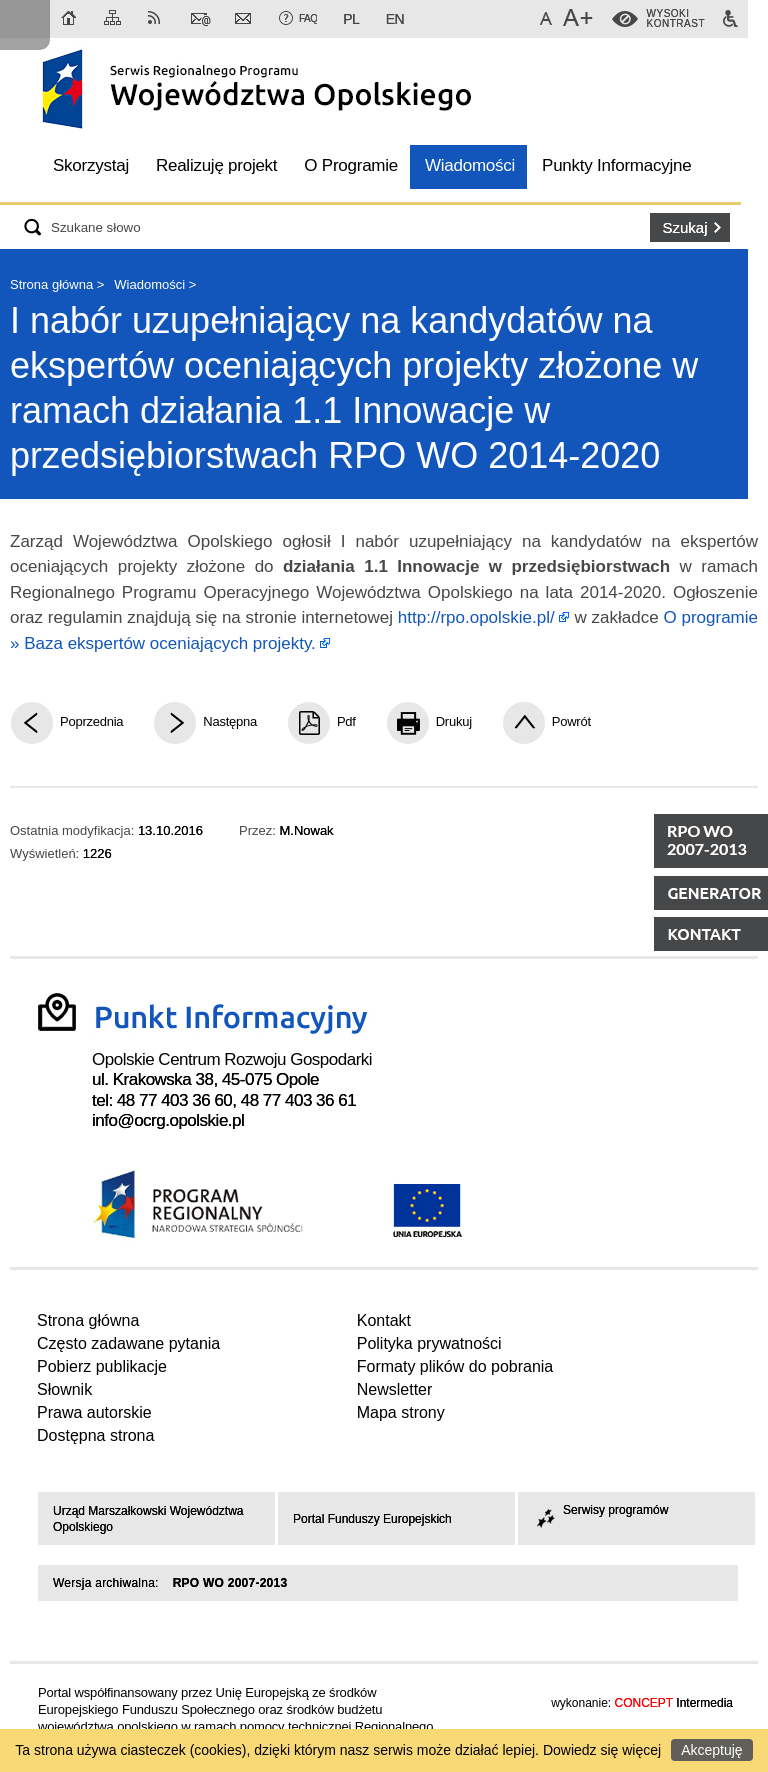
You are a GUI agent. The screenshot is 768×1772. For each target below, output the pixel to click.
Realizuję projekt (216, 165)
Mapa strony (114, 19)
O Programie (351, 165)
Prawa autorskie (94, 1412)
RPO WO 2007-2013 (230, 1583)
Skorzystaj (91, 165)
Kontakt (201, 19)
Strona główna (70, 19)
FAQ (308, 18)
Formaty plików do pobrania (455, 1366)
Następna (230, 721)
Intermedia (674, 1703)
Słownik (64, 1389)
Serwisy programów (600, 1510)
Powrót (571, 721)
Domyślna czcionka (549, 19)
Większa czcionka (580, 19)
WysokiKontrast (676, 19)
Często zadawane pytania (128, 1343)
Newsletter (245, 19)
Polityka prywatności (429, 1343)
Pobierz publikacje (102, 1366)
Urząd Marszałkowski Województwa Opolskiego (148, 1519)
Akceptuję (711, 1750)
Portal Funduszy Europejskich (372, 1519)
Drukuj (454, 721)
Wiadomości (470, 165)
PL (351, 19)
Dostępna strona (95, 1435)
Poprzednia (91, 721)
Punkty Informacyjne (616, 165)
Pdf (346, 721)
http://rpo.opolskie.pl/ (476, 617)
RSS (158, 19)
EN (395, 19)
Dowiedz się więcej (602, 1750)
